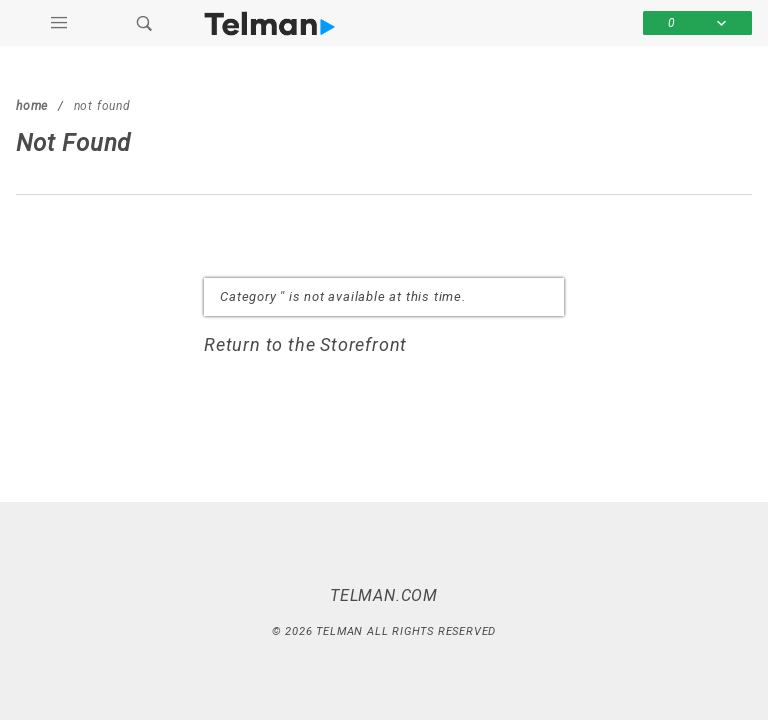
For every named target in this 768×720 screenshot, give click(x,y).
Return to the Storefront (307, 344)
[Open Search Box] (145, 23)
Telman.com (384, 594)
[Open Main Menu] (59, 23)
